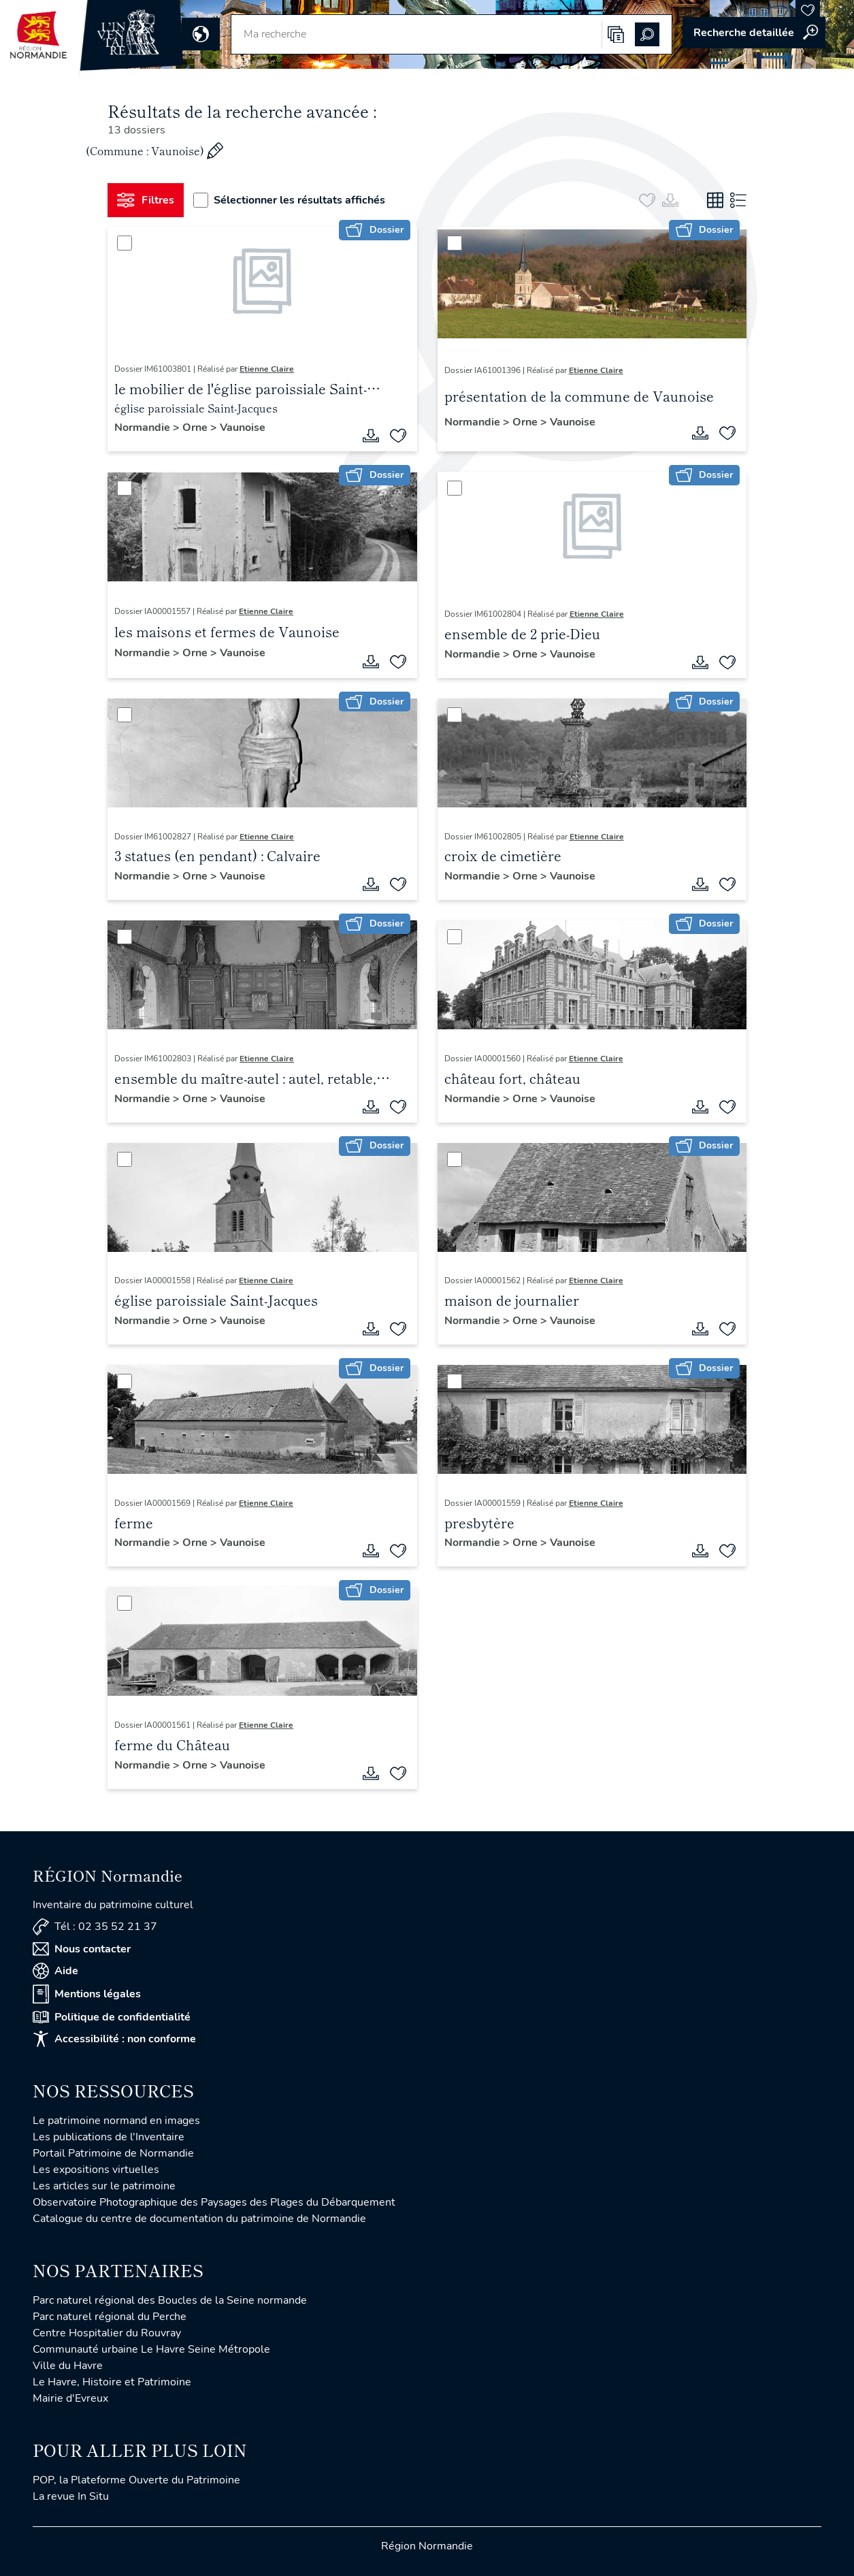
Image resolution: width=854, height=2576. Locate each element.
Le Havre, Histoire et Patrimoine (112, 2381)
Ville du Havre (68, 2365)
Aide (55, 1971)
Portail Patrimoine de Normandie (113, 2153)
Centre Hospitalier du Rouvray (107, 2332)
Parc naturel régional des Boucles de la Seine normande (170, 2300)
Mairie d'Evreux (70, 2398)
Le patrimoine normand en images (116, 2120)
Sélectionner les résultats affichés (289, 200)
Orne (196, 427)
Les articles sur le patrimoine (104, 2185)
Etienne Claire (267, 369)
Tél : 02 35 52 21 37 (95, 1926)
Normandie (143, 427)
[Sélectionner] (124, 243)
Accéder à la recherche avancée (754, 32)
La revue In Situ (71, 2496)
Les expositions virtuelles (96, 2169)
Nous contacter (82, 1949)
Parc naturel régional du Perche (109, 2316)
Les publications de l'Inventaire (108, 2136)
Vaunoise (242, 427)
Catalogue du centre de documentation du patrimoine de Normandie (199, 2218)
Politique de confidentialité (112, 2017)
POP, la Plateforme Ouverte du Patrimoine (136, 2480)
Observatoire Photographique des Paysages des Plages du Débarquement (214, 2202)
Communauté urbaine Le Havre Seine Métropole (151, 2349)
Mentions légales (87, 1993)
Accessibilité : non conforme (114, 2039)
